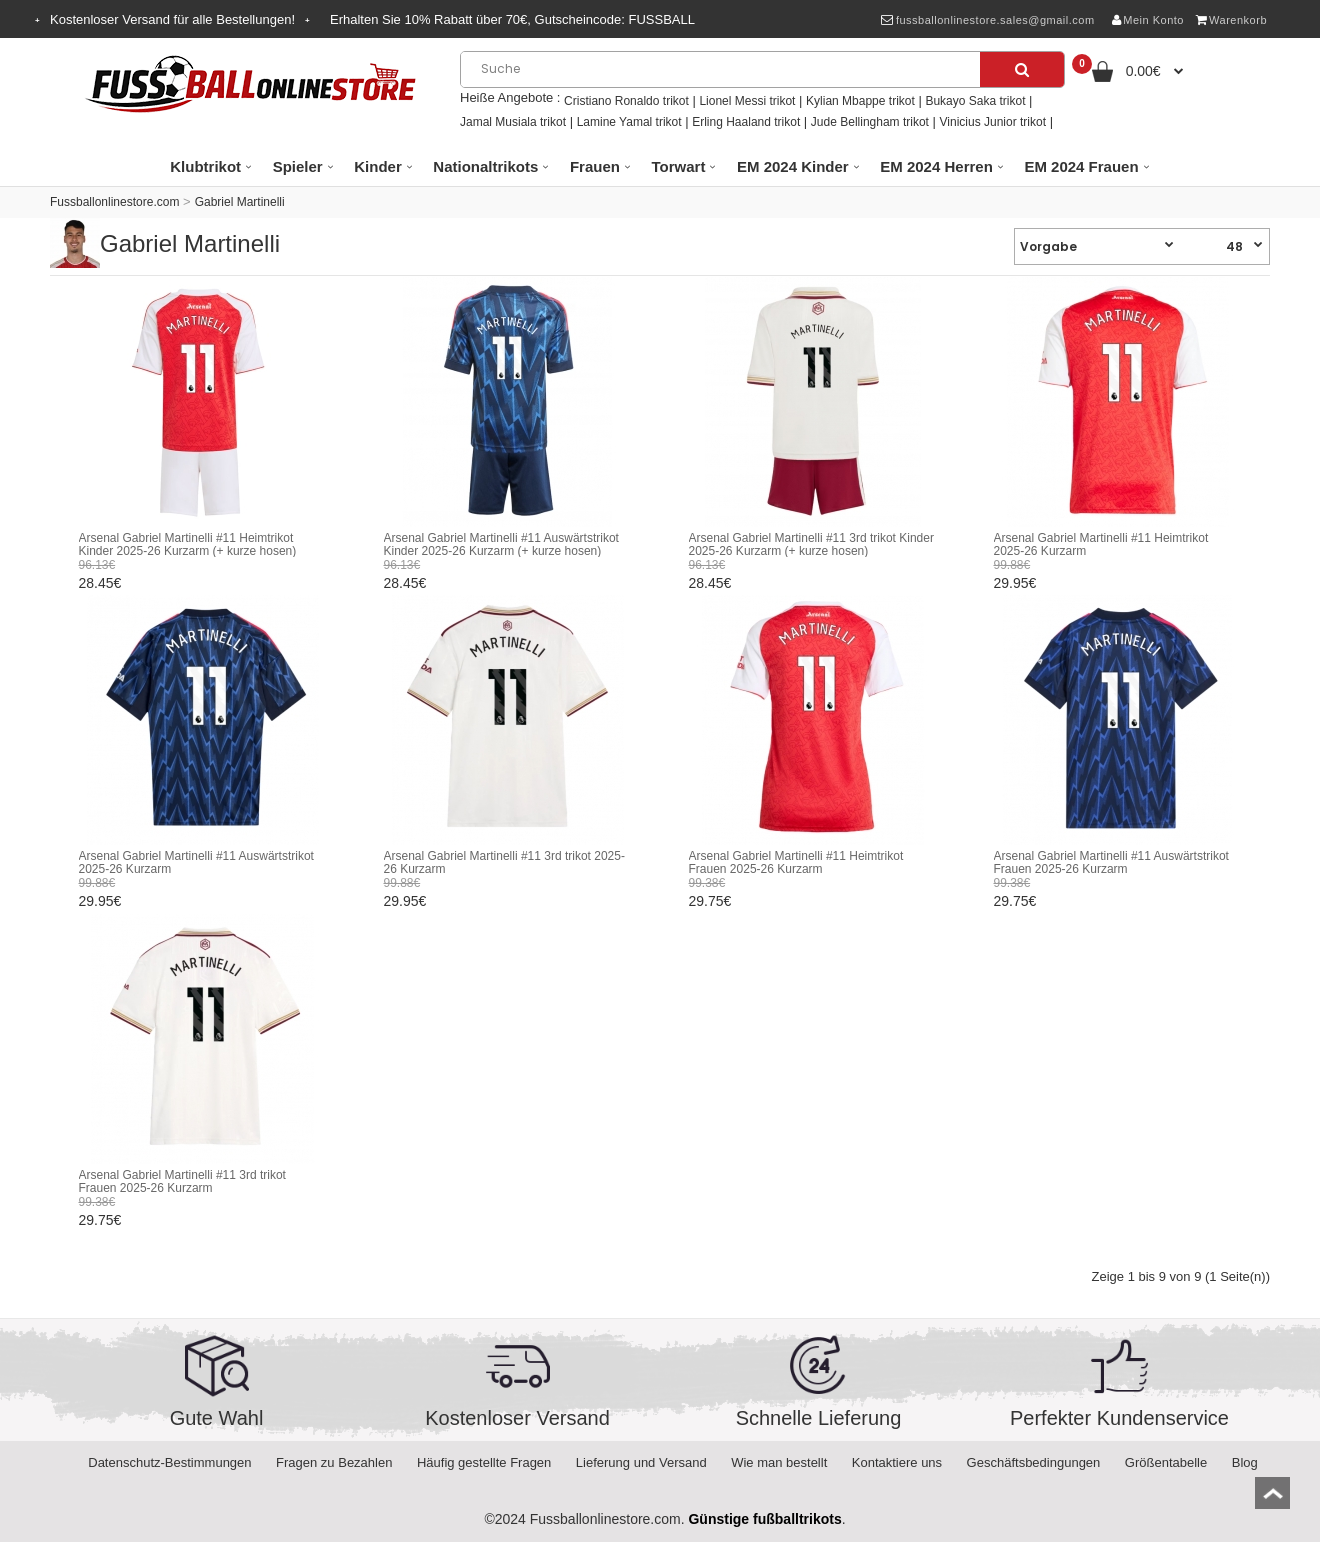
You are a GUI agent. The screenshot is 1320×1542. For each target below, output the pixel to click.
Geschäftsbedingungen (1034, 1462)
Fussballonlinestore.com (114, 202)
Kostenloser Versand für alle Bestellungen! (172, 19)
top (1272, 1499)
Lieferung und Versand (641, 1462)
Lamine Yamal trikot (629, 122)
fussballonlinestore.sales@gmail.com (987, 20)
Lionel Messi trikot (747, 101)
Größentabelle (1166, 1462)
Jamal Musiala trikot (513, 122)
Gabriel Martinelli (240, 202)
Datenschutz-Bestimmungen (169, 1462)
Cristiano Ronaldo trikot (626, 101)
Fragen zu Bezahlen (334, 1462)
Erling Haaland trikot (746, 122)
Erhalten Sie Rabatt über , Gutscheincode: (512, 19)
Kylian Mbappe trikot (860, 101)
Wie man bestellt (779, 1462)
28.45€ (100, 583)
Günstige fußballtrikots (764, 1519)
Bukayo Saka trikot (975, 101)
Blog (1245, 1462)
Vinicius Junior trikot (993, 122)
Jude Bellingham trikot (870, 122)
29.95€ (1015, 583)
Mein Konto (1148, 20)
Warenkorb (1231, 20)
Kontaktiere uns (897, 1462)
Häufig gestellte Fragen (484, 1462)
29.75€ (710, 901)
